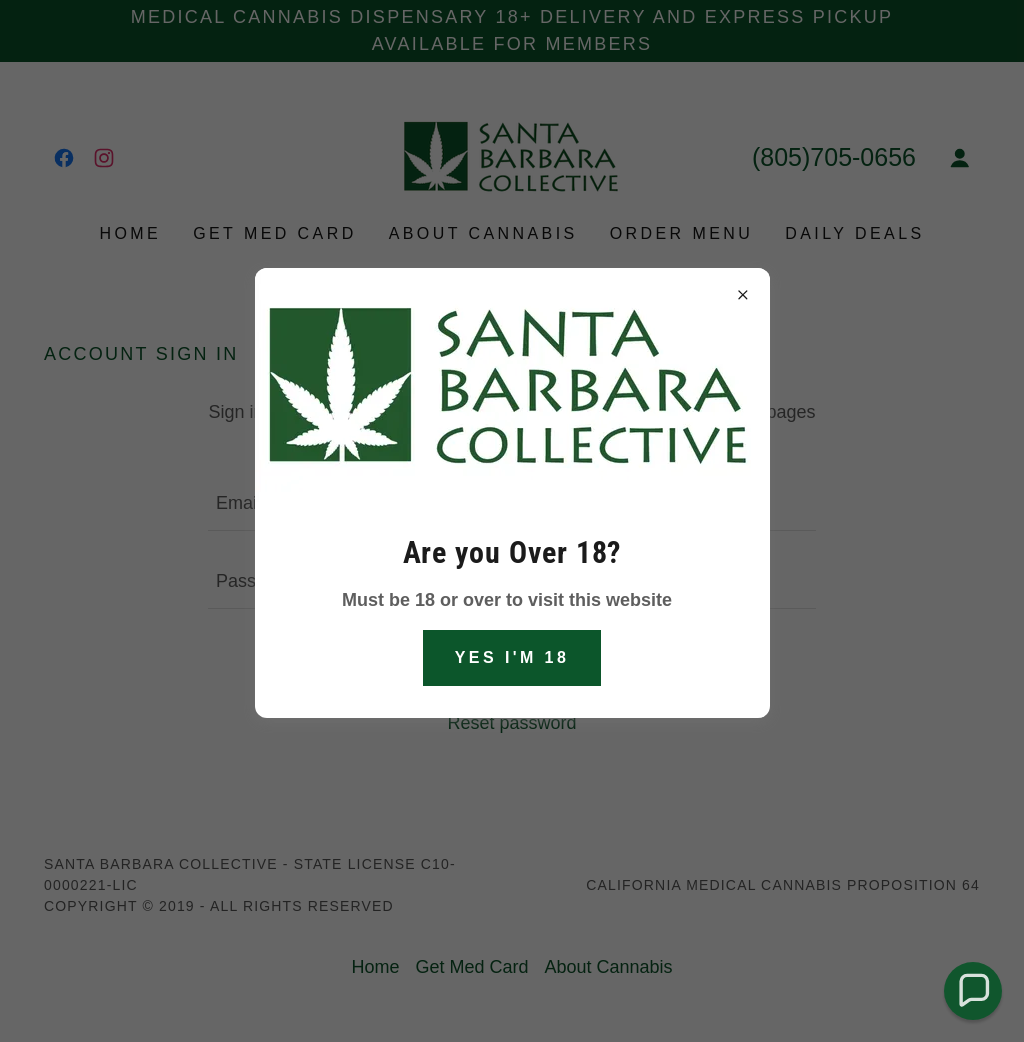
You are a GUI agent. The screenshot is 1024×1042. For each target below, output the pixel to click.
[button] (972, 990)
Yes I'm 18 (512, 657)
